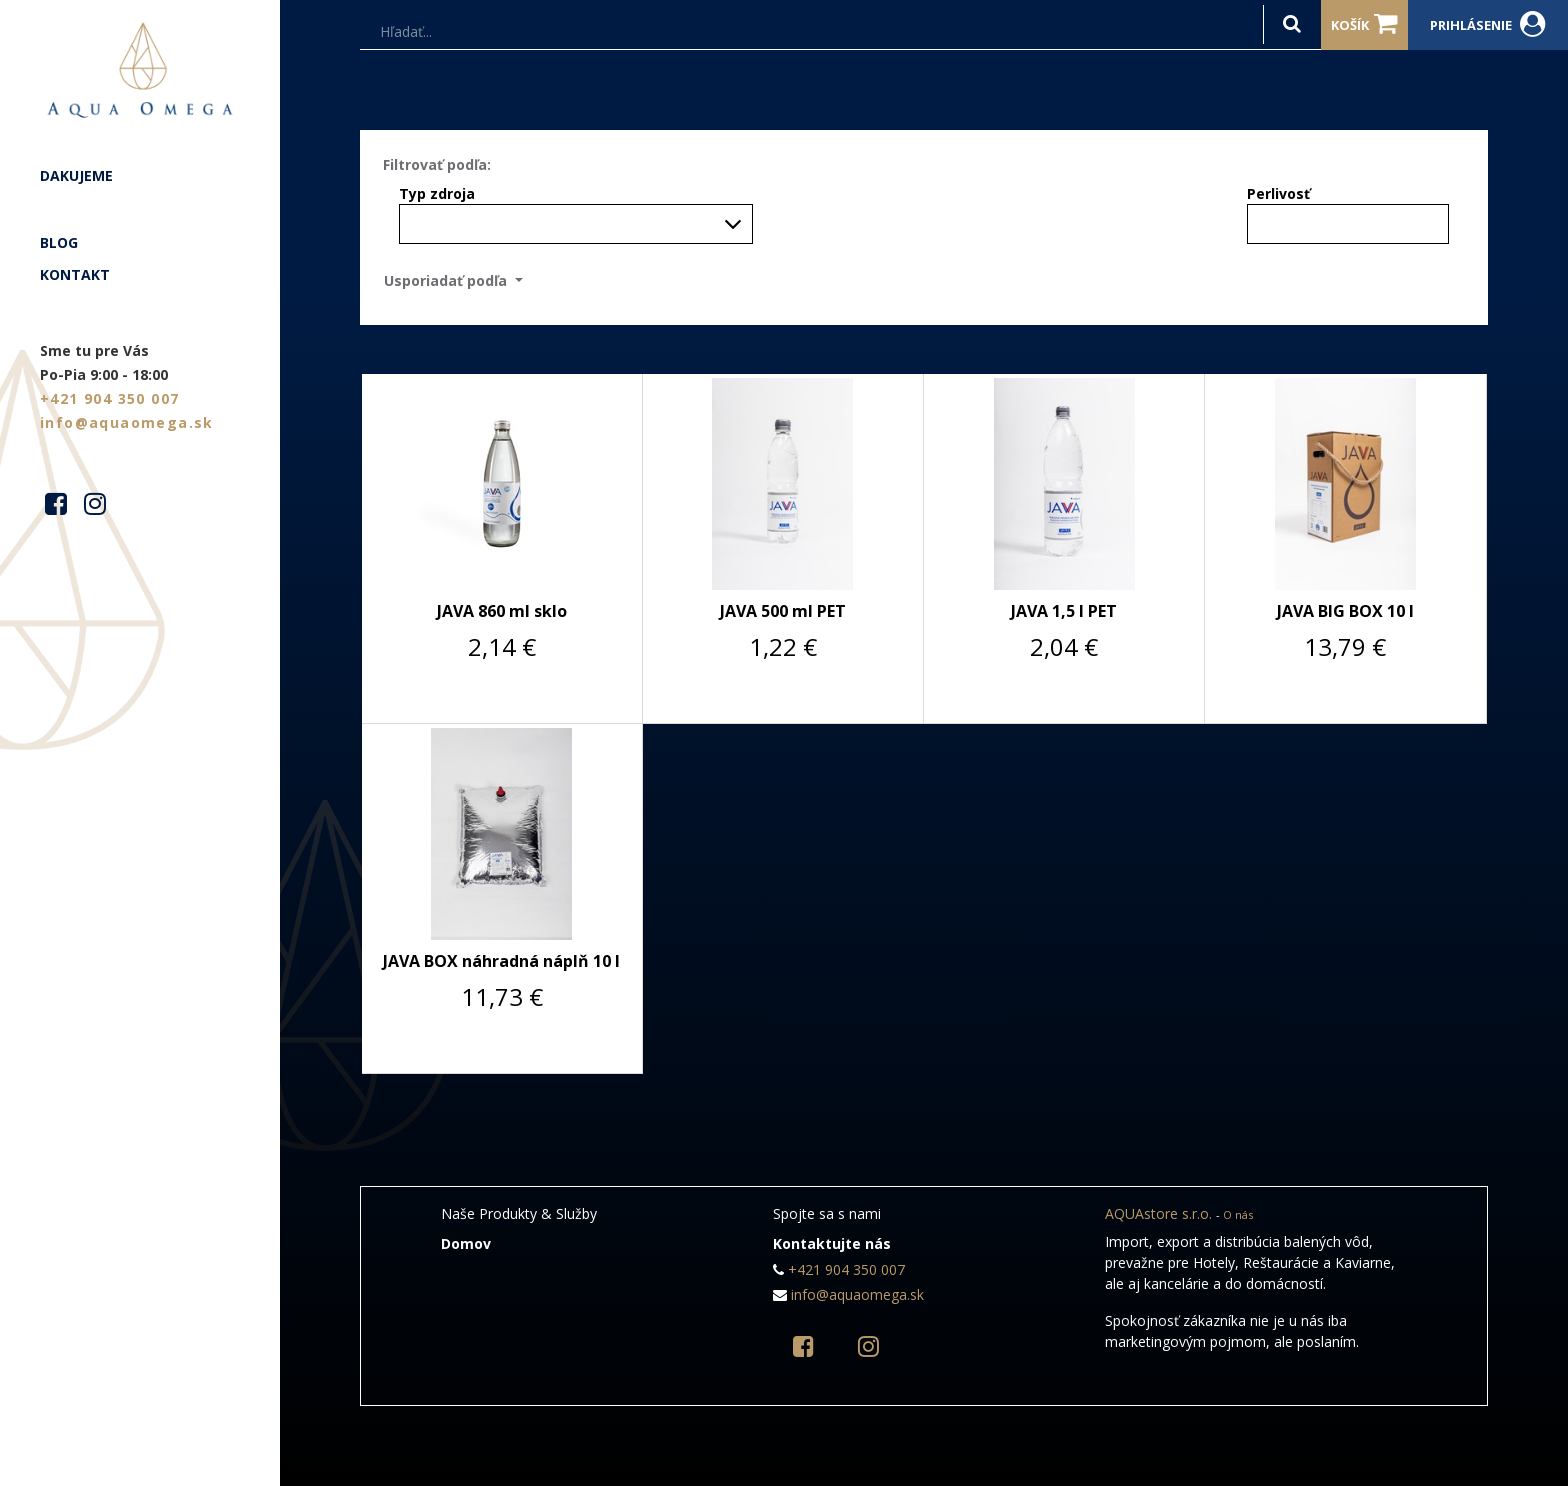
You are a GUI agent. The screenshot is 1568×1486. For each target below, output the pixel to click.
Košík (1364, 24)
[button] (459, 280)
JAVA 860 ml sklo (502, 611)
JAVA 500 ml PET (783, 611)
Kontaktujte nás (832, 1243)
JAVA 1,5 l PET (1064, 611)
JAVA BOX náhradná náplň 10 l (501, 961)
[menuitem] (140, 176)
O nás (1238, 1214)
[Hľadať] (1292, 24)
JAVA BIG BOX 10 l (1345, 611)
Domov (466, 1243)
